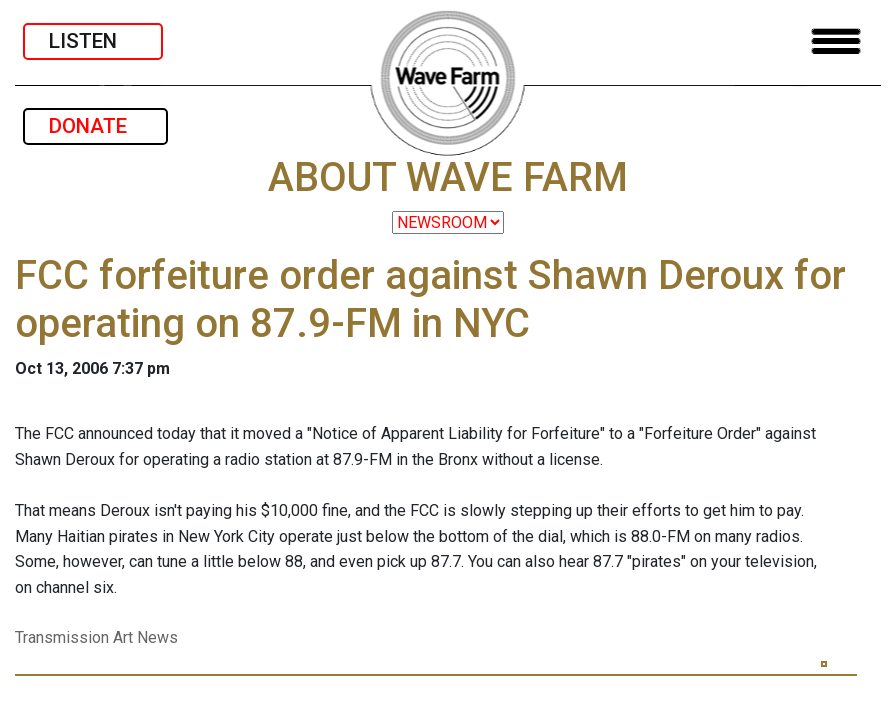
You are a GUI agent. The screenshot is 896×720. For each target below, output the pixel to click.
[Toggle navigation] (836, 41)
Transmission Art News (96, 637)
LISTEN (93, 41)
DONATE (95, 126)
